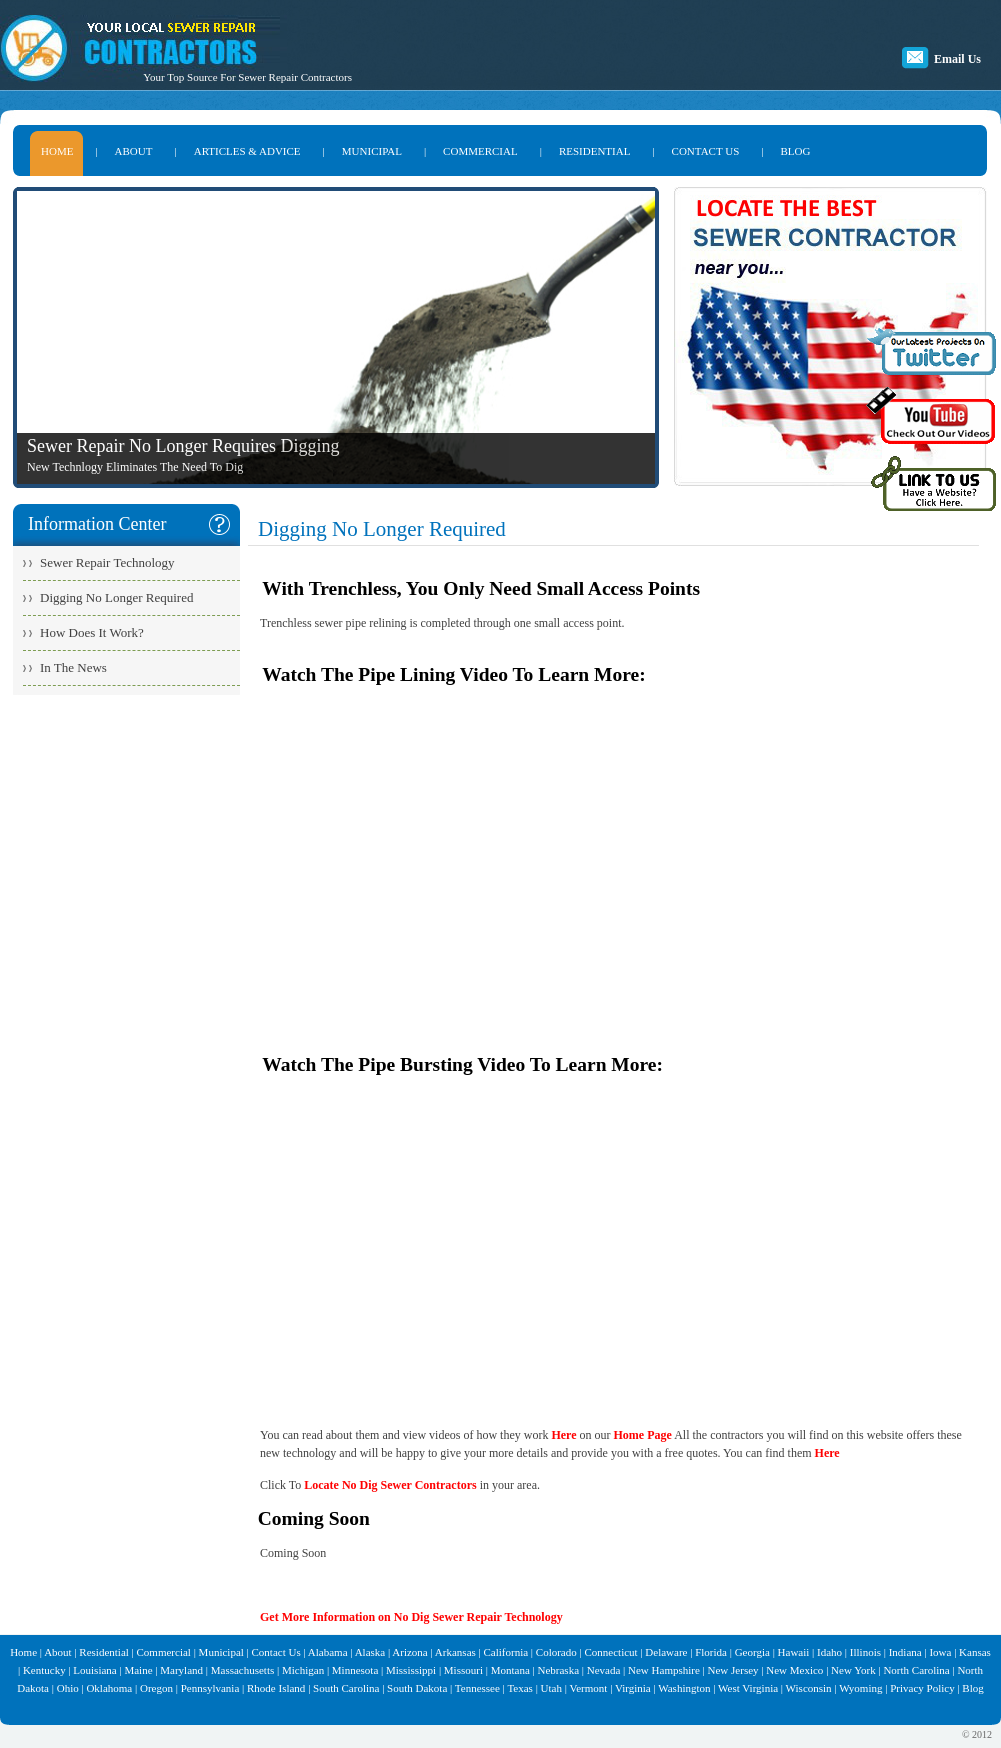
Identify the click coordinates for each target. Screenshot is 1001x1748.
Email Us (957, 59)
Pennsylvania (210, 1688)
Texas (520, 1688)
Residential (104, 1652)
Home (23, 1652)
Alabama (328, 1652)
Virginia (633, 1688)
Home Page (643, 1435)
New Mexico (794, 1670)
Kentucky (44, 1670)
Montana (510, 1670)
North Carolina (916, 1670)
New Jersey (733, 1670)
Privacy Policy (922, 1688)
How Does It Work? (92, 632)
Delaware (666, 1652)
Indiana (905, 1652)
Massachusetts (243, 1670)
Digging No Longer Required (116, 597)
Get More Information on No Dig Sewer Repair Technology (411, 1617)
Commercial (164, 1652)
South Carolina (346, 1688)
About (58, 1652)
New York (853, 1670)
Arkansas (455, 1652)
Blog (972, 1688)
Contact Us (276, 1652)
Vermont (588, 1688)
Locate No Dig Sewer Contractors (390, 1485)
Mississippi (411, 1670)
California (506, 1652)
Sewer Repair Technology (107, 562)
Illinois (865, 1652)
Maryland (181, 1670)
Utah (551, 1688)
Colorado (556, 1652)
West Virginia (748, 1688)
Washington (684, 1688)
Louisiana (94, 1670)
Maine (138, 1670)
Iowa (940, 1652)
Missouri (463, 1670)
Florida (711, 1652)
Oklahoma (109, 1688)
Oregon (156, 1688)
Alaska (370, 1652)
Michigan (303, 1670)
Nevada (604, 1670)
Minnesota (355, 1670)
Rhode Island (276, 1688)
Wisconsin (809, 1688)
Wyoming (860, 1688)
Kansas (975, 1652)
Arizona (409, 1652)
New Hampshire (664, 1670)
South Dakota (417, 1688)
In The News (73, 667)
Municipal (221, 1652)
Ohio (68, 1688)
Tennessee (477, 1688)
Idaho (829, 1652)
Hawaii (794, 1652)
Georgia (752, 1652)
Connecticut (610, 1652)
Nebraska (558, 1670)
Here (563, 1435)
